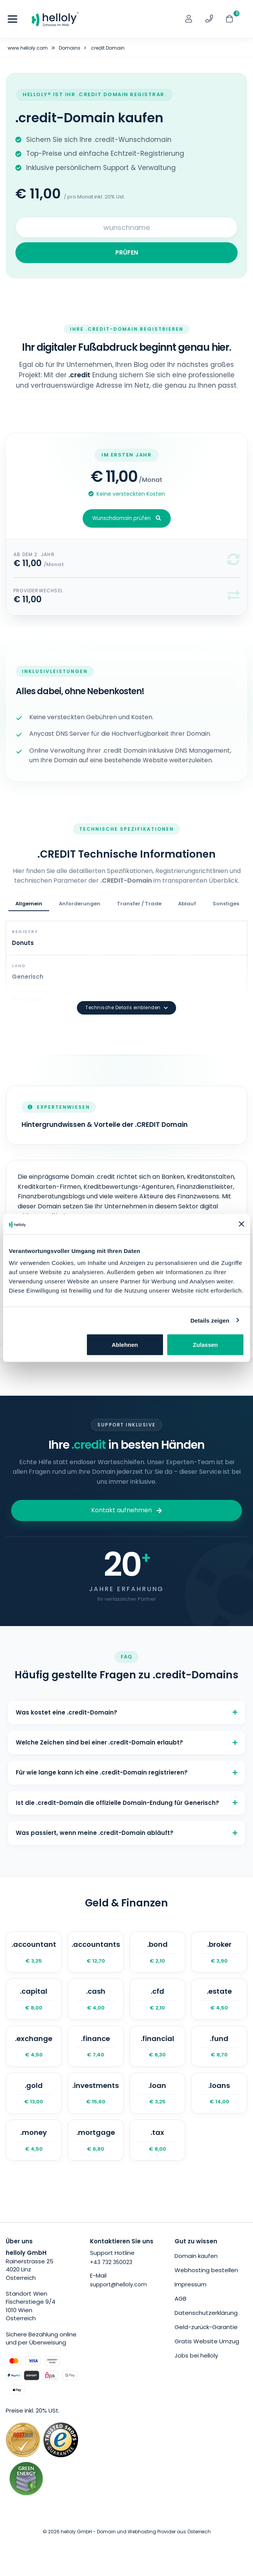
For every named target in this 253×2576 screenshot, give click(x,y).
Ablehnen (125, 1344)
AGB (180, 2298)
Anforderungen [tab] (79, 903)
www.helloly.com (28, 48)
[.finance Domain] (95, 2046)
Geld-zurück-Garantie (206, 2327)
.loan (157, 2093)
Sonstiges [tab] (226, 903)
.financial (157, 2046)
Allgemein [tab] (28, 903)
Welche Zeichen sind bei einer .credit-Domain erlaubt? (126, 1742)
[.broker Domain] (219, 1952)
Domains (69, 48)
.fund (219, 2046)
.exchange (34, 2046)
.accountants (95, 1952)
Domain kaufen (196, 2256)
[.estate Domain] (219, 1999)
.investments (95, 2093)
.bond (157, 1952)
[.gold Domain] (34, 2093)
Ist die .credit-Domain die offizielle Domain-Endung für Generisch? (126, 1803)
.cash (95, 1999)
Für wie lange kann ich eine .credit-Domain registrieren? (126, 1772)
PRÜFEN (126, 252)
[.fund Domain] (219, 2046)
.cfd (157, 1999)
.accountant (34, 1952)
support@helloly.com (118, 2284)
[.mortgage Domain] (95, 2140)
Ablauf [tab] (187, 903)
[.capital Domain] (34, 1999)
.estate (219, 1999)
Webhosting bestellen (206, 2270)
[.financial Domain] (157, 2046)
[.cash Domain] (95, 1999)
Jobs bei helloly (196, 2355)
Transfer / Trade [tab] (139, 903)
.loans (219, 2093)
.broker (219, 1952)
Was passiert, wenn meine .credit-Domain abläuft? (126, 1833)
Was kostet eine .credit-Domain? (126, 1712)
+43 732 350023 (111, 2262)
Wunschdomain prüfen (126, 518)
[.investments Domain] (95, 2093)
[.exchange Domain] (34, 2046)
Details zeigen (209, 1320)
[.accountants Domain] (95, 1952)
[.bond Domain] (157, 1952)
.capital (34, 1999)
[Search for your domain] (126, 227)
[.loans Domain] (219, 2093)
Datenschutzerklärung (206, 2313)
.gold (34, 2093)
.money (34, 2140)
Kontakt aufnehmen (126, 1510)
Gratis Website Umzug (207, 2341)
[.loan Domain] (157, 2093)
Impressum (190, 2284)
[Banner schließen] (241, 1224)
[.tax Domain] (157, 2140)
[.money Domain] (34, 2140)
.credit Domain (107, 48)
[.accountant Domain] (34, 1952)
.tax (157, 2140)
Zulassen (205, 1344)
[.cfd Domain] (157, 1999)
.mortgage (95, 2140)
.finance (95, 2046)
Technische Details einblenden (126, 1008)
